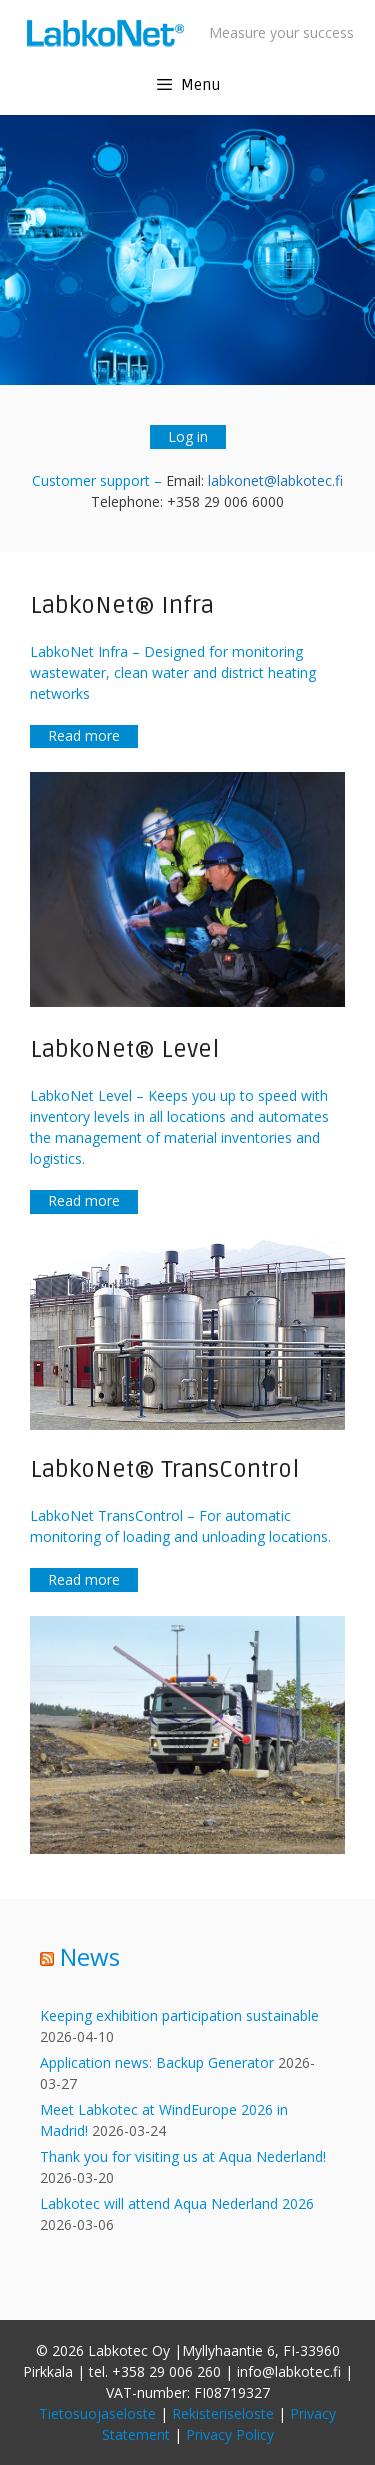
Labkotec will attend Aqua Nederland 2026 (177, 2203)
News (90, 1956)
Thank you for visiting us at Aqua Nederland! (183, 2156)
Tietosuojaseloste (97, 2413)
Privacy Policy (230, 2434)
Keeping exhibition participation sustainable (179, 2015)
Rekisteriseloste (223, 2413)
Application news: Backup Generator (157, 2062)
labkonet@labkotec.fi (275, 480)
